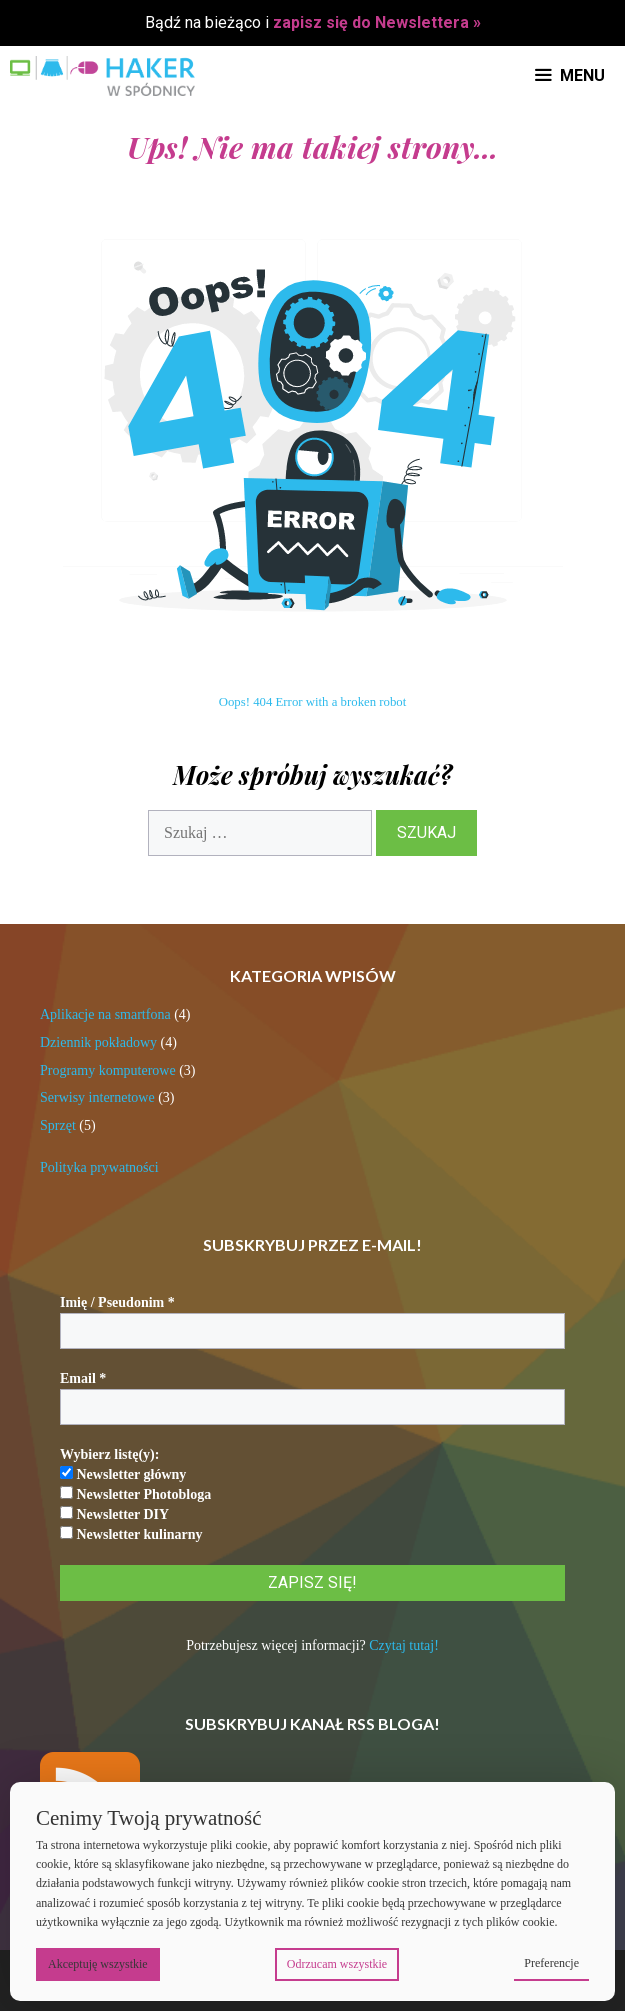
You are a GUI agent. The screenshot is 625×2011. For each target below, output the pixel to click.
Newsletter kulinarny (131, 1534)
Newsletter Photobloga (135, 1494)
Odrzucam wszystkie (337, 1964)
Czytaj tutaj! (404, 1645)
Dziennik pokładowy (98, 1042)
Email (83, 1378)
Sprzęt (58, 1125)
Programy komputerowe (108, 1070)
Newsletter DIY (114, 1514)
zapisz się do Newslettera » (377, 22)
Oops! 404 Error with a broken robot (313, 702)
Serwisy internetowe (97, 1097)
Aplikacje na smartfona (105, 1014)
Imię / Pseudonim (117, 1302)
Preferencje (551, 1963)
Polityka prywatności (99, 1167)
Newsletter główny (123, 1474)
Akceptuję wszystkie (98, 1964)
